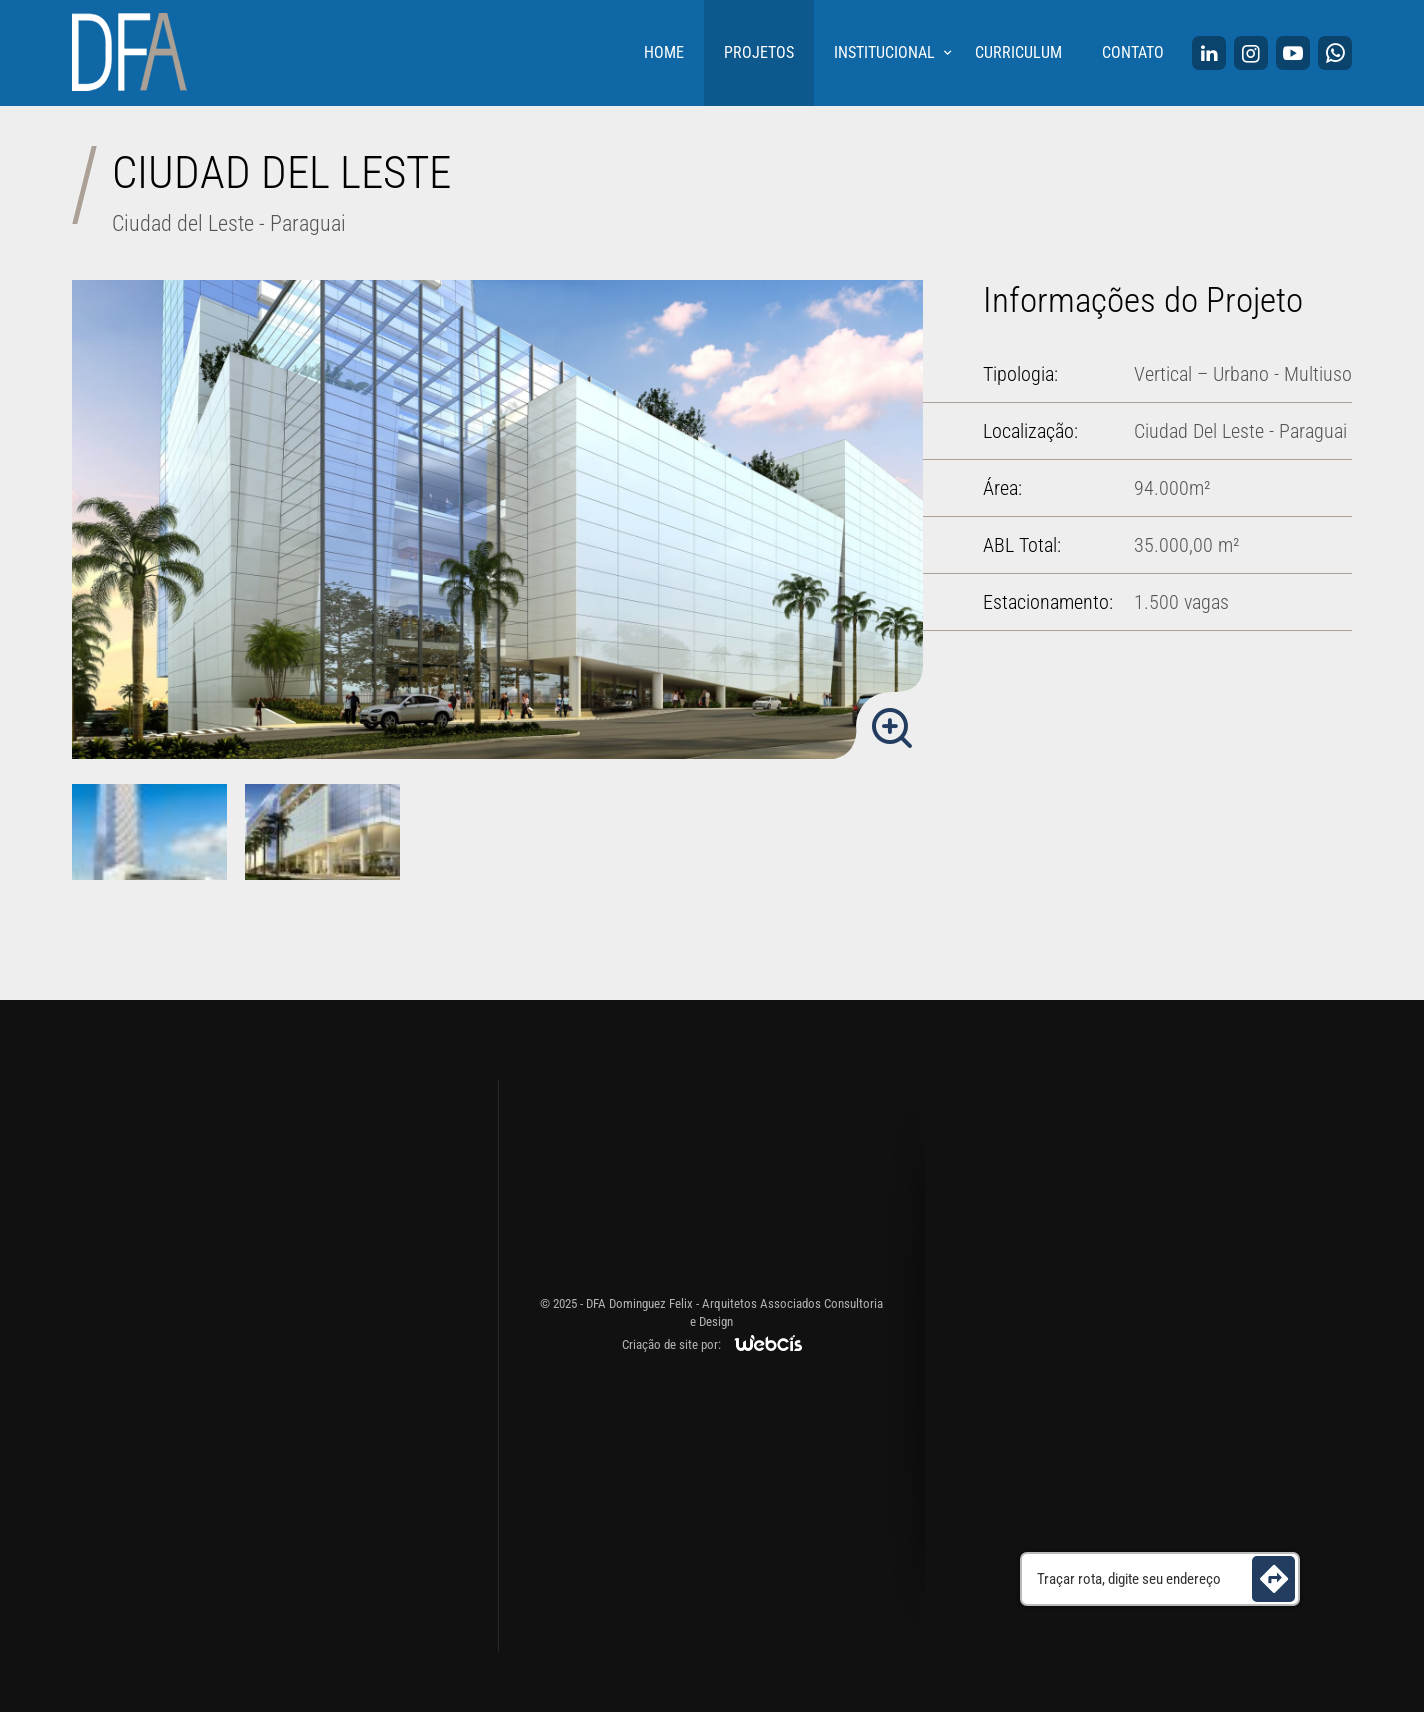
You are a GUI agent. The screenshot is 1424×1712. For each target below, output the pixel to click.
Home (664, 52)
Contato (1133, 52)
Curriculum (1018, 52)
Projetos (759, 52)
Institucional (884, 52)
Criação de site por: (671, 1344)
